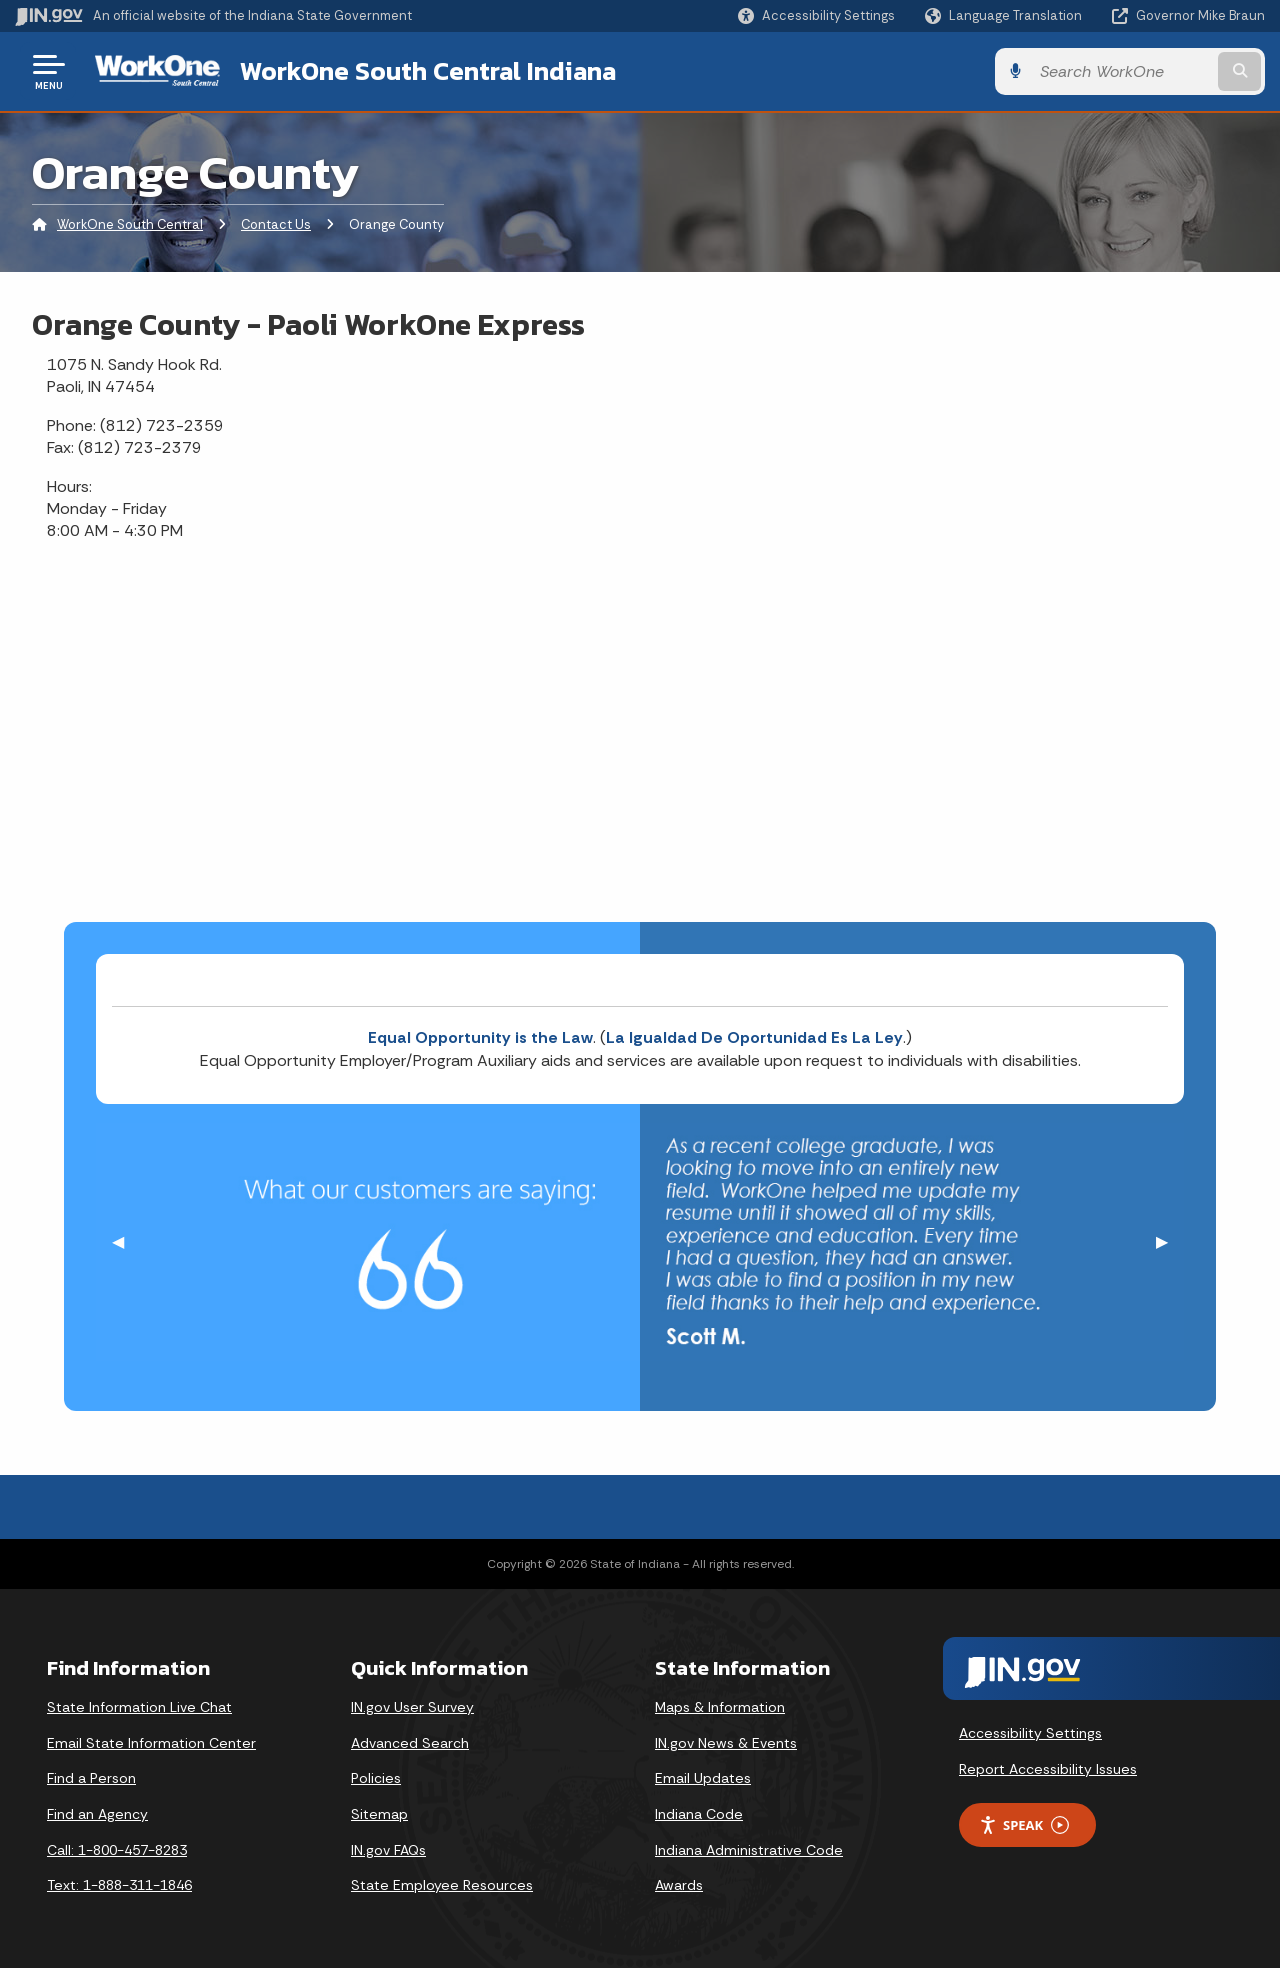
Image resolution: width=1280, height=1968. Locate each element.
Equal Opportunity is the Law (480, 1037)
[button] (816, 15)
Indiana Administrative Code (749, 1850)
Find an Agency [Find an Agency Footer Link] (97, 1814)
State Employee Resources (442, 1885)
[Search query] (1122, 71)
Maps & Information (720, 1707)
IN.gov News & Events (726, 1743)
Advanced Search (410, 1743)
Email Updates (703, 1778)
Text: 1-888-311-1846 (119, 1885)
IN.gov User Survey (412, 1707)
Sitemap (379, 1814)
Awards (679, 1885)
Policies (376, 1778)
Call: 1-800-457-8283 (117, 1850)
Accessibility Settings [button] (1030, 1733)
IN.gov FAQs (388, 1850)
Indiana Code (699, 1814)
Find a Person (91, 1778)
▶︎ (1170, 1241)
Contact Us (276, 224)
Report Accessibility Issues (1048, 1769)
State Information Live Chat (139, 1707)
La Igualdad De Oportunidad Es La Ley (754, 1037)
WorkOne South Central (130, 224)
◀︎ (126, 1241)
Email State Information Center (151, 1743)
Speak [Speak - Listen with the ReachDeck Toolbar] (1024, 1825)
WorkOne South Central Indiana (428, 71)
